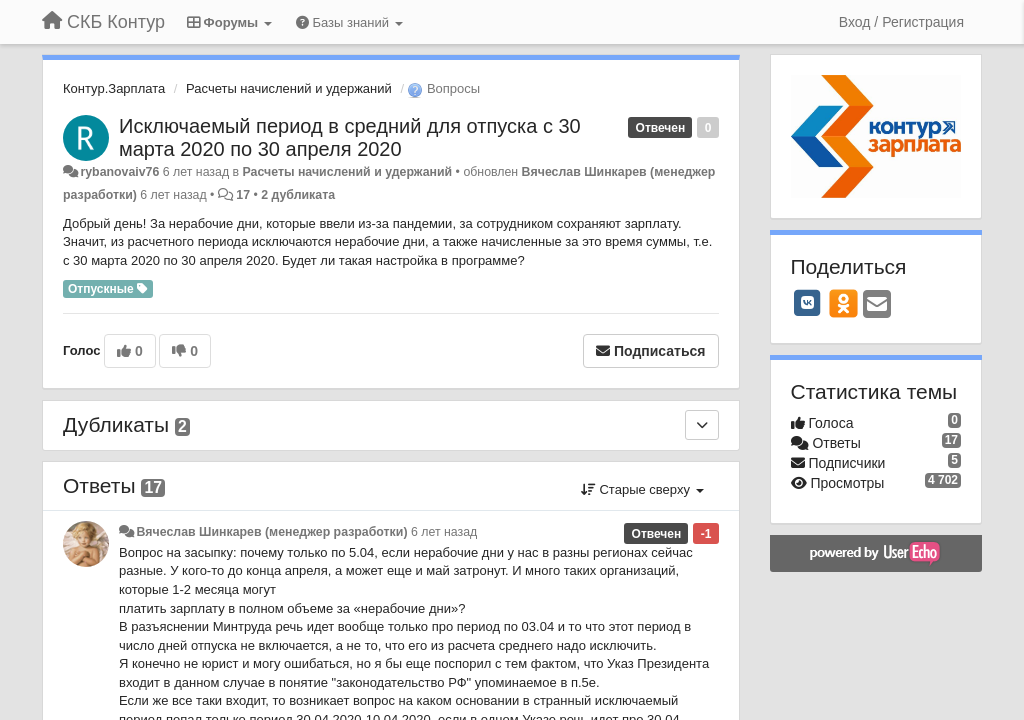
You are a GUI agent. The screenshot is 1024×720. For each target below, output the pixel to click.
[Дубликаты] (702, 425)
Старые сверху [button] (642, 489)
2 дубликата (298, 195)
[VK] (808, 303)
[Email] (877, 305)
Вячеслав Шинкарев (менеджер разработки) (271, 532)
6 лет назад (444, 532)
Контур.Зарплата (114, 88)
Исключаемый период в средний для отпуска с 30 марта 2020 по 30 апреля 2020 (350, 137)
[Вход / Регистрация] (901, 22)
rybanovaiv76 (119, 172)
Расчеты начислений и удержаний (289, 88)
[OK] (843, 303)
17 (243, 195)
